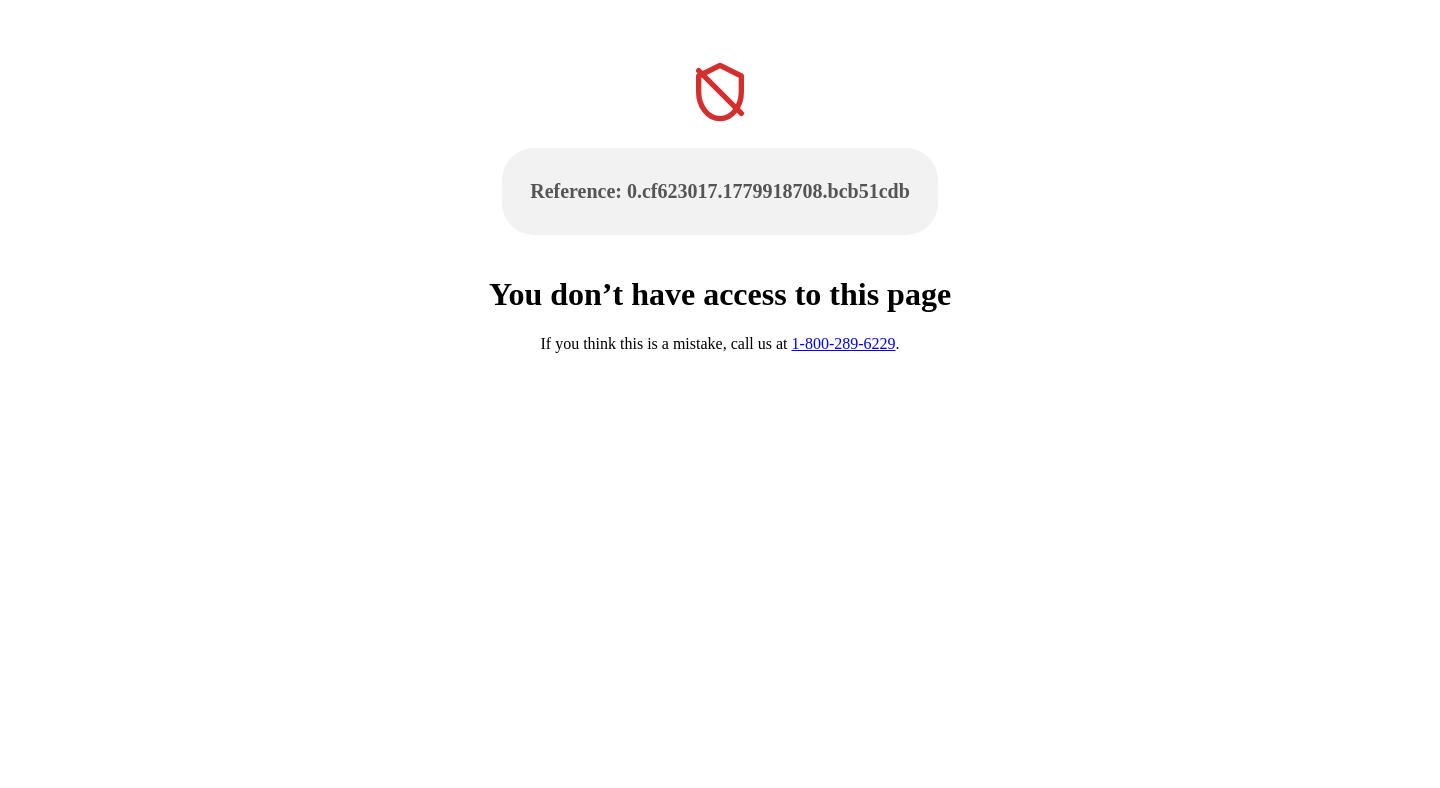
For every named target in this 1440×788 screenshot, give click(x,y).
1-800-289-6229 (844, 343)
